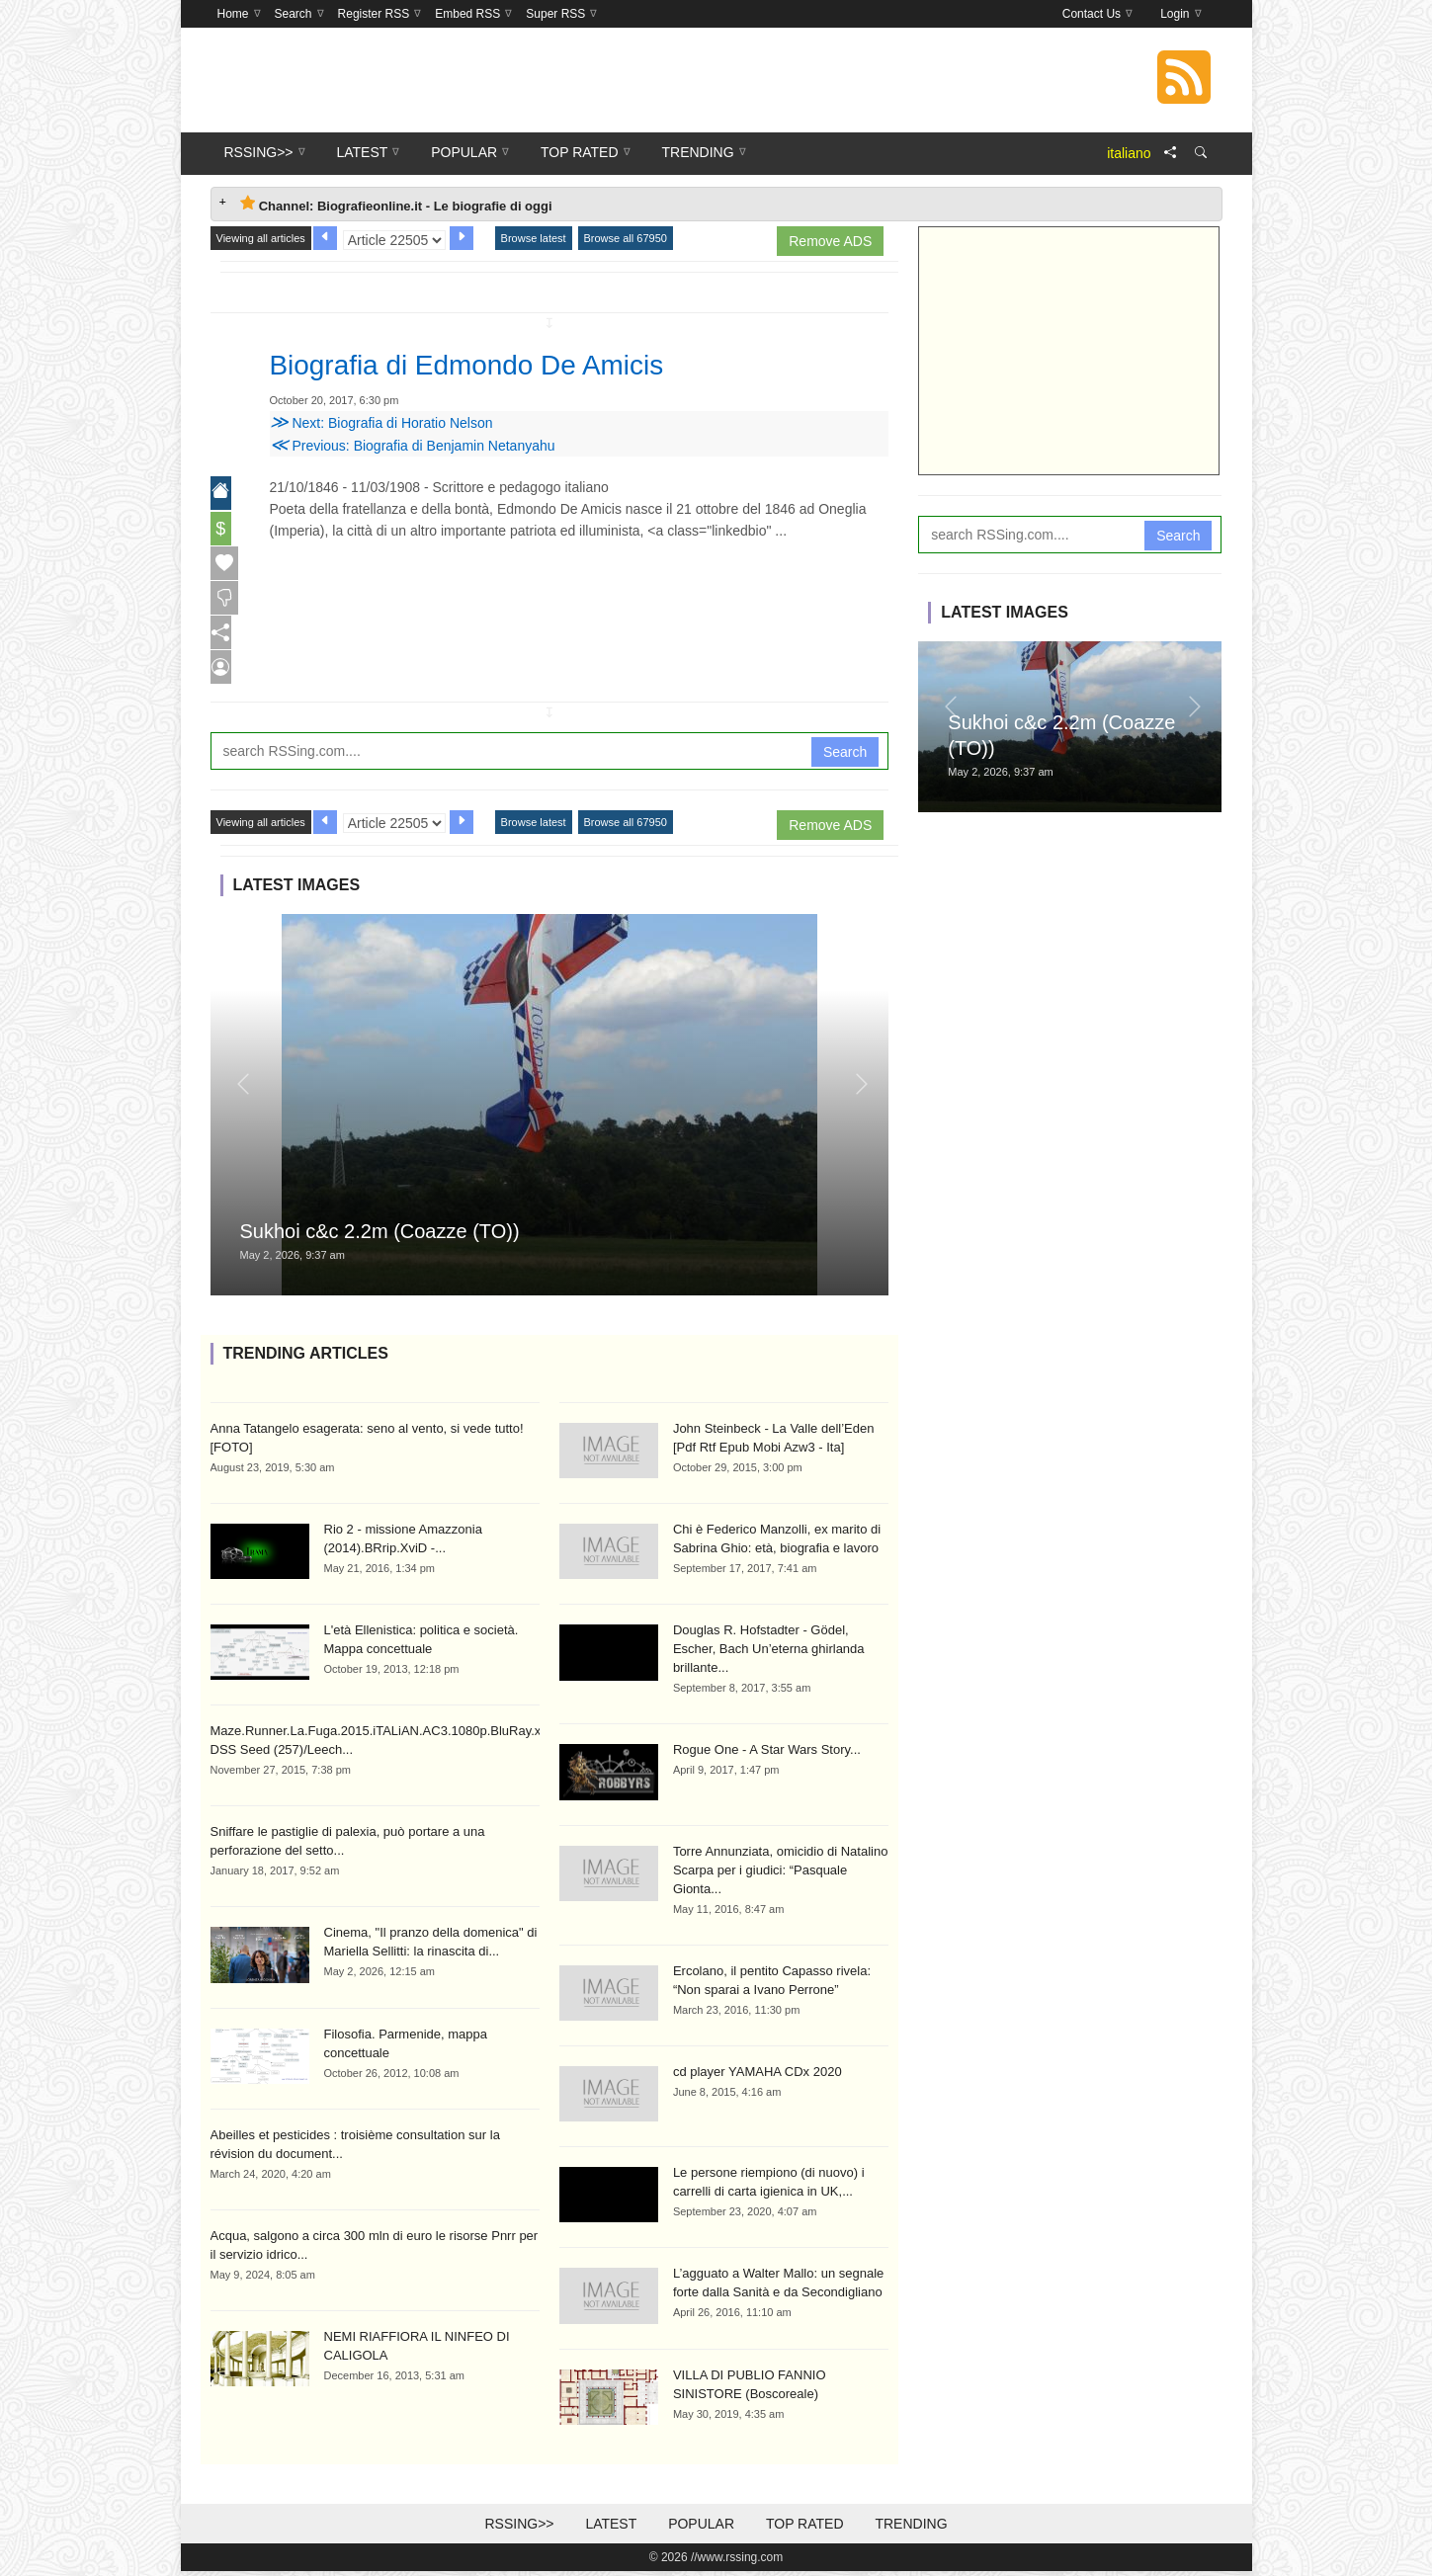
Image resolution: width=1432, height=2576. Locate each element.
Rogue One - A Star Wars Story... (767, 1754)
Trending (911, 2528)
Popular (701, 2528)
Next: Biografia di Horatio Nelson (381, 423)
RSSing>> (518, 2528)
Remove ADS (830, 241)
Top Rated (805, 2528)
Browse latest (533, 238)
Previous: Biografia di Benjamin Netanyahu (412, 446)
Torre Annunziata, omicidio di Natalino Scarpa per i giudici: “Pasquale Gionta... (780, 1875)
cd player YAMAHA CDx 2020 (757, 2076)
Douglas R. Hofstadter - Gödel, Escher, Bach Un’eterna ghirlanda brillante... (769, 1653)
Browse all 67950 (625, 238)
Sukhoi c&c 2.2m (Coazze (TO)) (380, 1236)
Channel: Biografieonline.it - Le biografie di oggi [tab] (396, 204)
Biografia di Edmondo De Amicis (495, 363)
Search (845, 756)
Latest (610, 2528)
